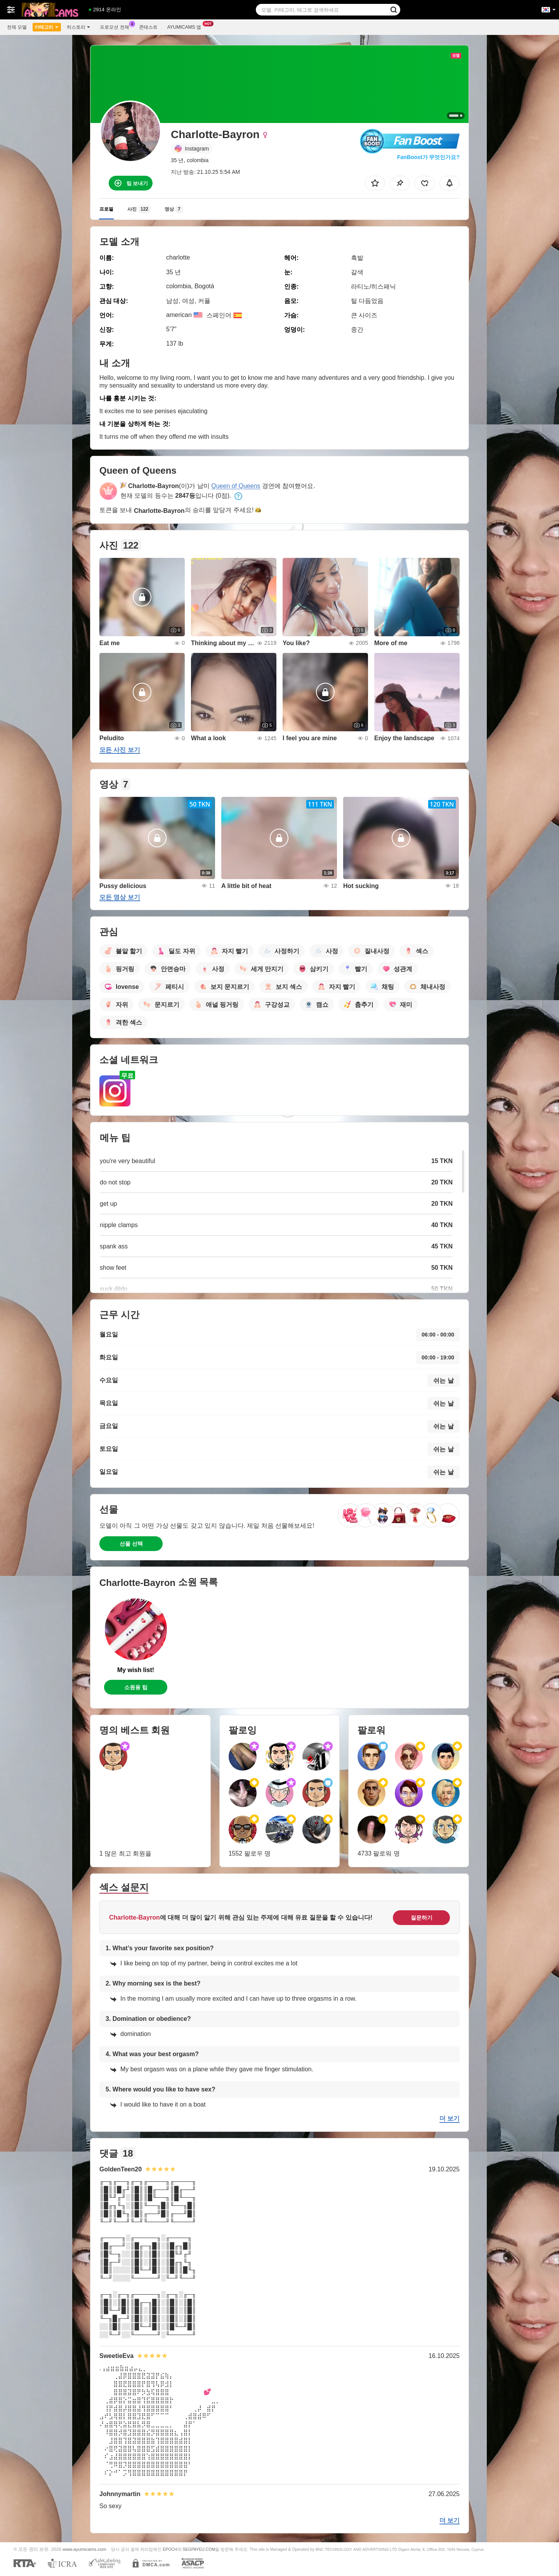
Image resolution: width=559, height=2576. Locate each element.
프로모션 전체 (116, 26)
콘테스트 (148, 27)
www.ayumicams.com (84, 2549)
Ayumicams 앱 (186, 26)
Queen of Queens (235, 486)
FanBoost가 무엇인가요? (428, 157)
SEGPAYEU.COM (198, 2549)
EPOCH (170, 2549)
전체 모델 (17, 27)
